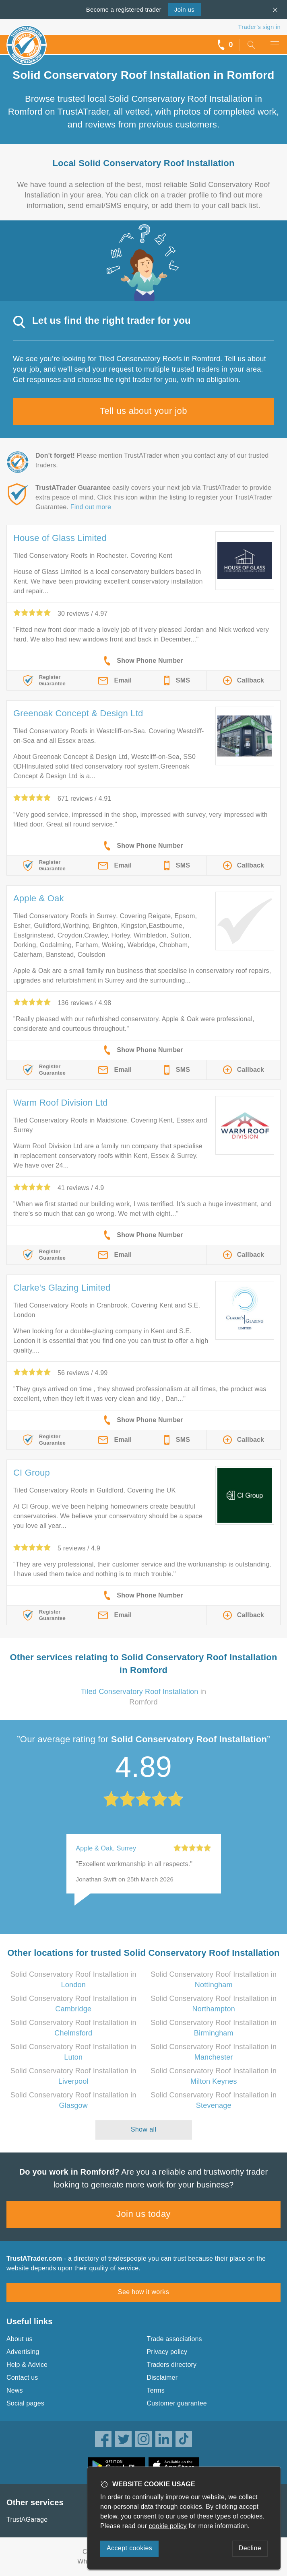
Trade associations (174, 2338)
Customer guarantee (177, 2403)
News (14, 2390)
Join (184, 9)
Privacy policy (167, 2351)
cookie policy (168, 2526)
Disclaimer (162, 2377)
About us (19, 2338)
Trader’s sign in (259, 26)
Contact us (22, 2377)
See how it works (143, 2291)
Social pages (25, 2403)
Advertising (22, 2351)
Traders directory (172, 2364)
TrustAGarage (26, 2519)
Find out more (90, 507)
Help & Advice (26, 2364)
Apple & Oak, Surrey (106, 1848)
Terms (156, 2390)
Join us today (143, 2214)
